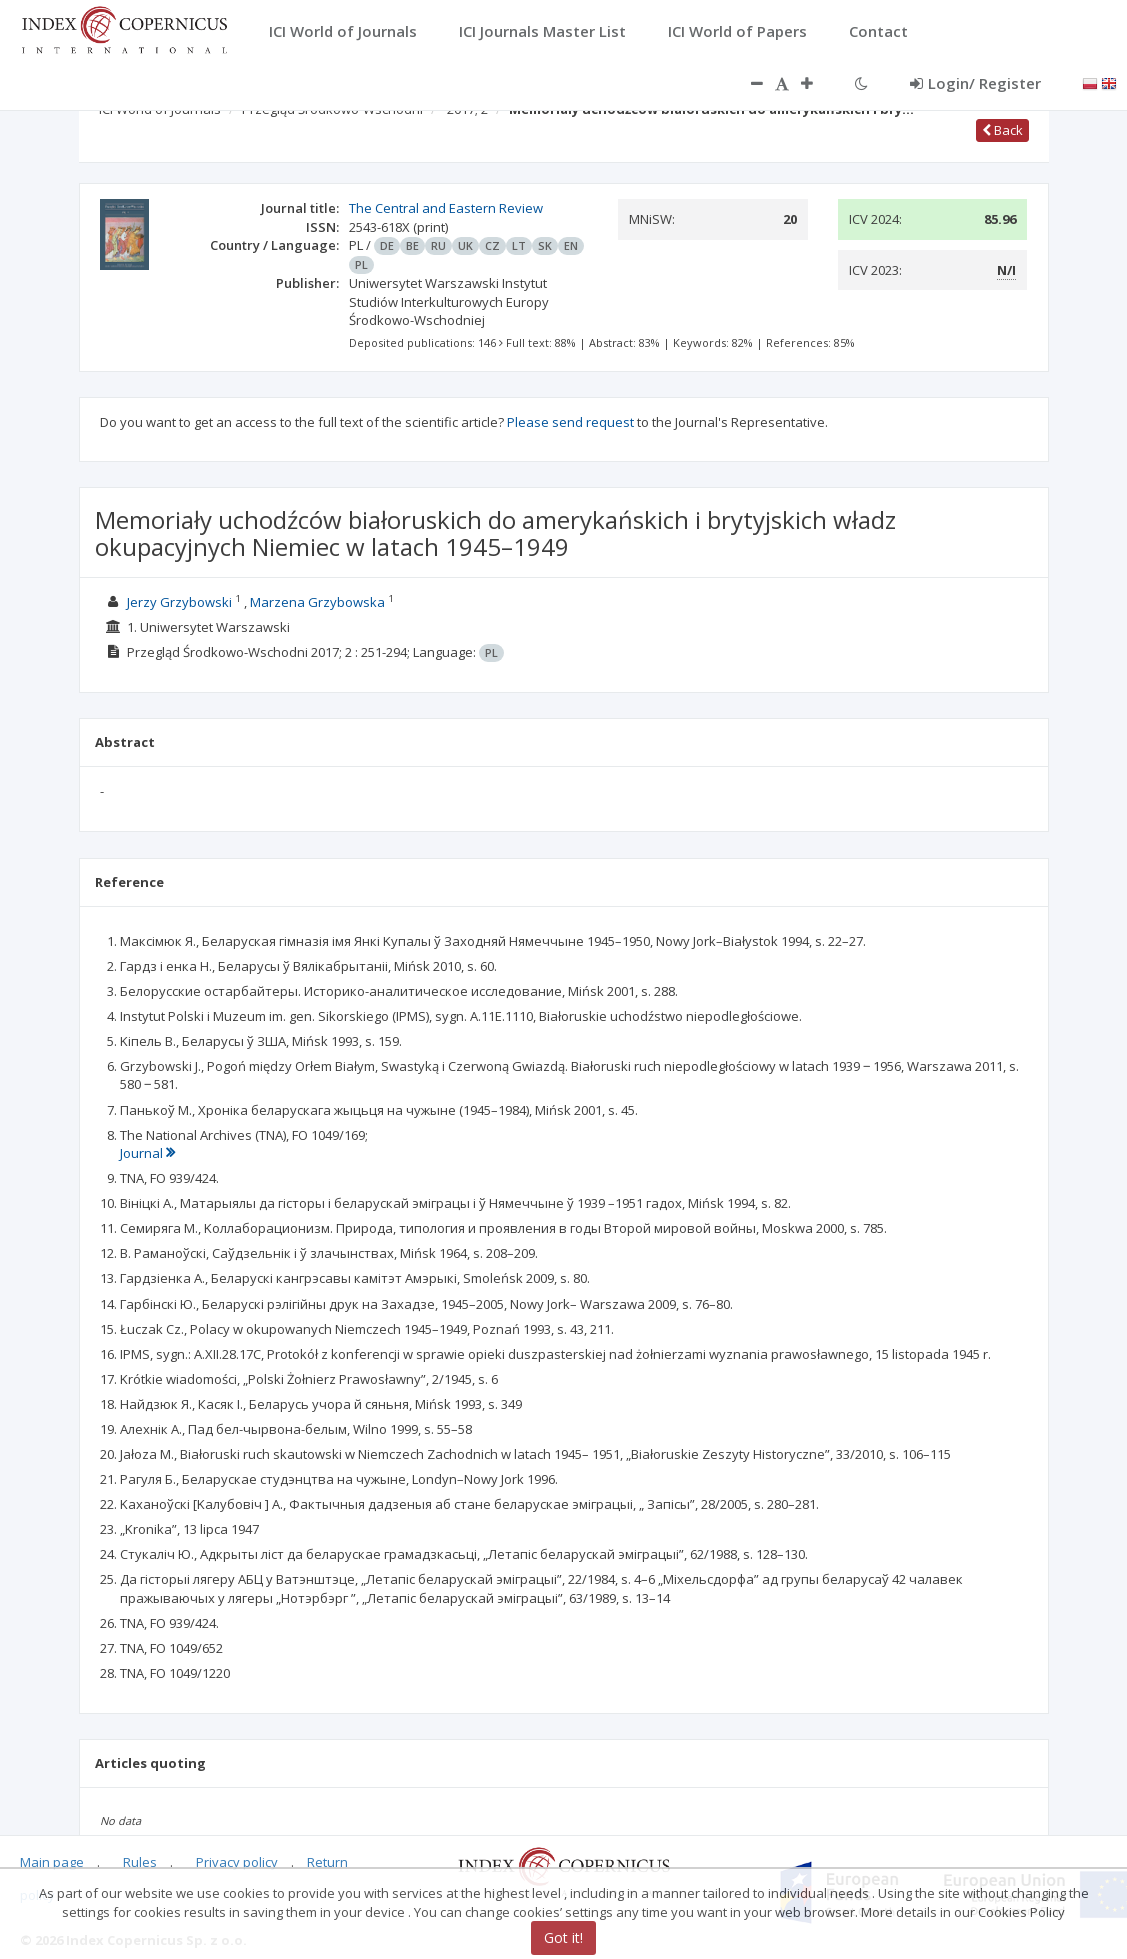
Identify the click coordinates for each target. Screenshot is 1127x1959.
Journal (147, 1153)
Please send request (570, 422)
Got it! (563, 1937)
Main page (52, 1862)
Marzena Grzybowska (317, 602)
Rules (140, 1862)
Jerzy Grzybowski (179, 602)
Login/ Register (975, 83)
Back (1002, 130)
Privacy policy (237, 1862)
